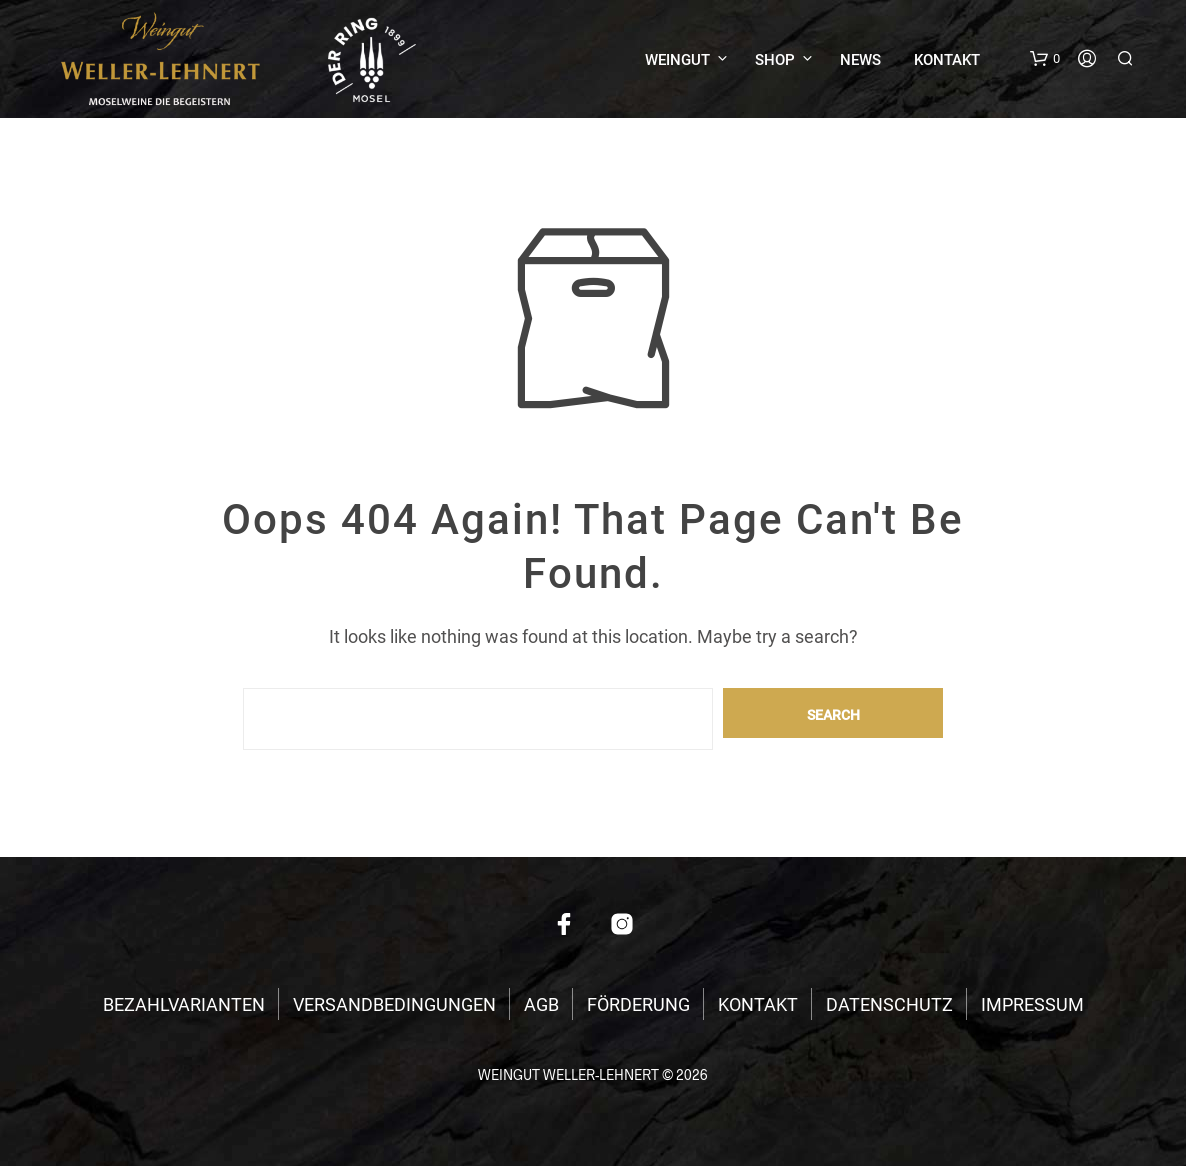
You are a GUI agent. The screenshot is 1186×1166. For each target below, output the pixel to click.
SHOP (775, 60)
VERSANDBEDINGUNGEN (394, 1004)
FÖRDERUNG (638, 1004)
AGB (541, 1004)
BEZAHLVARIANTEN (184, 1004)
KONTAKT (947, 60)
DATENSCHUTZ (889, 1004)
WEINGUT (677, 60)
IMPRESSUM (1032, 1004)
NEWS (860, 60)
